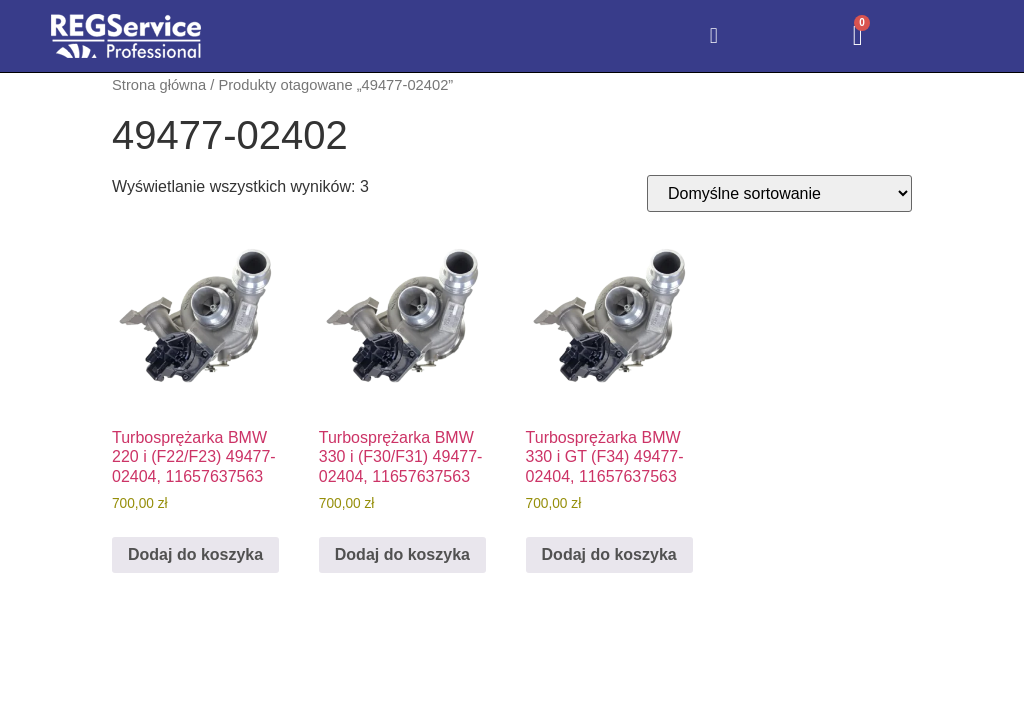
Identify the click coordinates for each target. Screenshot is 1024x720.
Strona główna (159, 85)
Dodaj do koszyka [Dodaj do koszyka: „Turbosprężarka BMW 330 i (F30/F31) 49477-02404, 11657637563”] (402, 554)
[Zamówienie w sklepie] (779, 193)
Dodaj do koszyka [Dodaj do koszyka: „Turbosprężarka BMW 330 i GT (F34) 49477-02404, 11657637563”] (609, 554)
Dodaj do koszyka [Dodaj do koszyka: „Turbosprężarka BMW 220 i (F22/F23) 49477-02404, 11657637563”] (195, 554)
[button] (713, 36)
